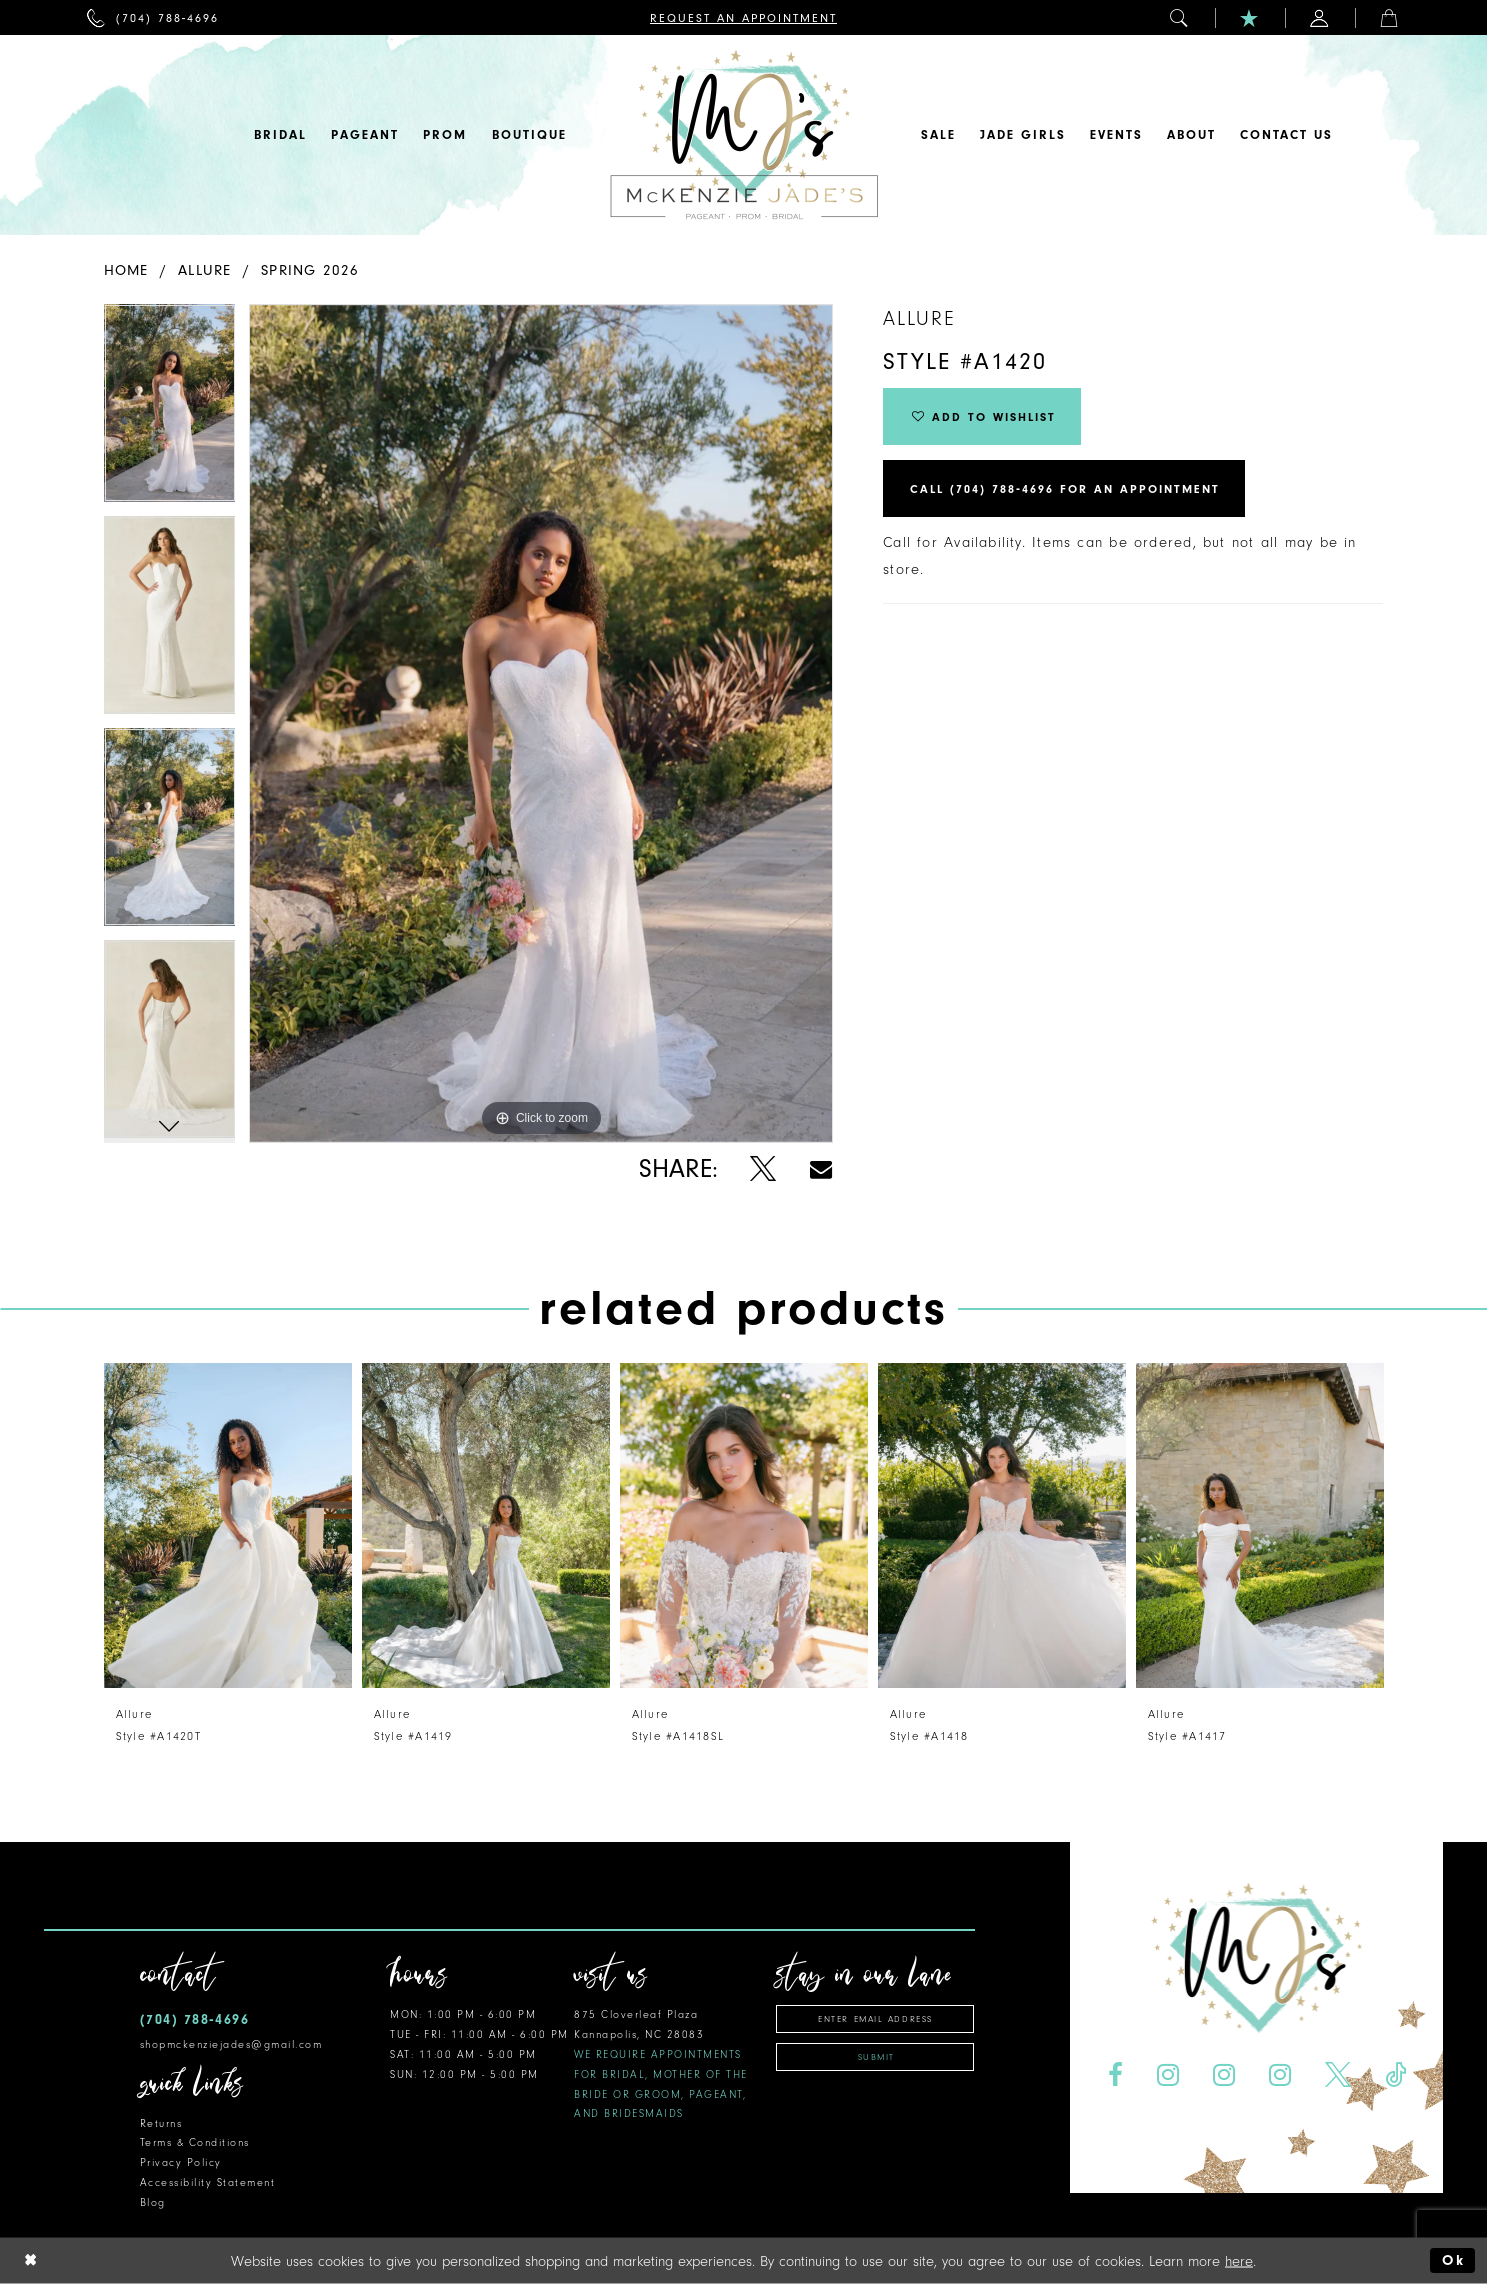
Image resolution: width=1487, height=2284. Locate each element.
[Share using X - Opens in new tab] (763, 1169)
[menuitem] (153, 17)
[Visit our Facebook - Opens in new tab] (1116, 2075)
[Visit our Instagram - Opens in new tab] (1168, 2075)
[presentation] (228, 1525)
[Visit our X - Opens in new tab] (1337, 2075)
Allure (204, 270)
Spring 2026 (310, 270)
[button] (1180, 17)
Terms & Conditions (195, 2142)
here (1239, 2260)
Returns (161, 2123)
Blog (153, 2202)
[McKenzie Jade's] (744, 135)
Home (126, 270)
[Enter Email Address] (875, 2019)
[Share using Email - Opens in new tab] (821, 1169)
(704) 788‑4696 (195, 2019)
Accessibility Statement (208, 2182)
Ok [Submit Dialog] (1453, 2260)
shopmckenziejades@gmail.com (231, 2044)
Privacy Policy (181, 2162)
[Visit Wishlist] (1250, 17)
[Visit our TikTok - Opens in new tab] (1395, 2075)
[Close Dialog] (31, 2260)
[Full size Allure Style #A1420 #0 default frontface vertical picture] (541, 723)
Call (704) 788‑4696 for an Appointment (1065, 489)
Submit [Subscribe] (876, 2057)
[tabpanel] (170, 410)
